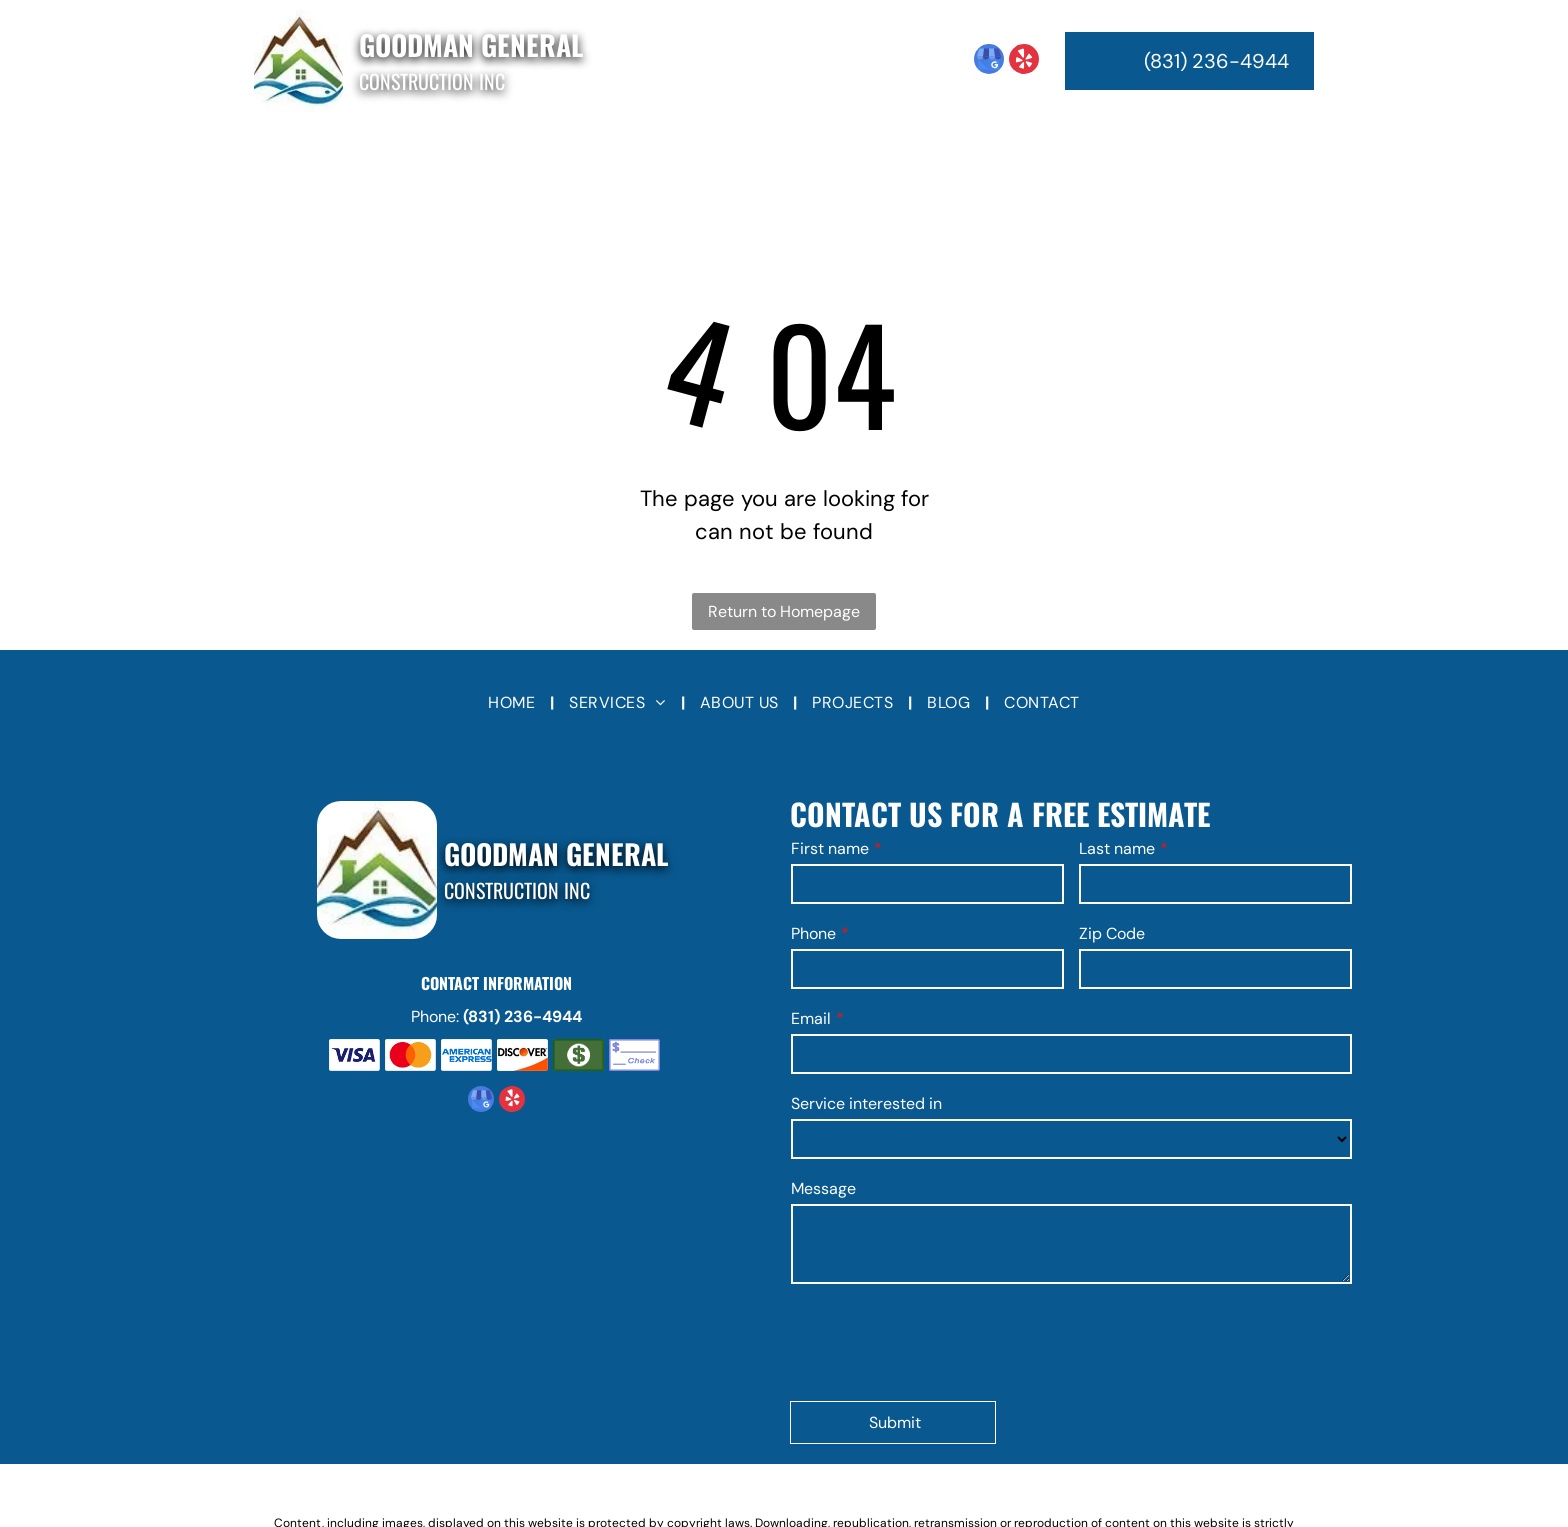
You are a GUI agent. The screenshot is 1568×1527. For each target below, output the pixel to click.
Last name (1117, 848)
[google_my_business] (989, 61)
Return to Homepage (784, 611)
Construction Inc (432, 81)
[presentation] (943, 1341)
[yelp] (1024, 61)
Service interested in (866, 1103)
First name (830, 848)
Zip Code (1112, 933)
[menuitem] (521, 155)
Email (811, 1018)
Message (823, 1188)
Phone (813, 933)
